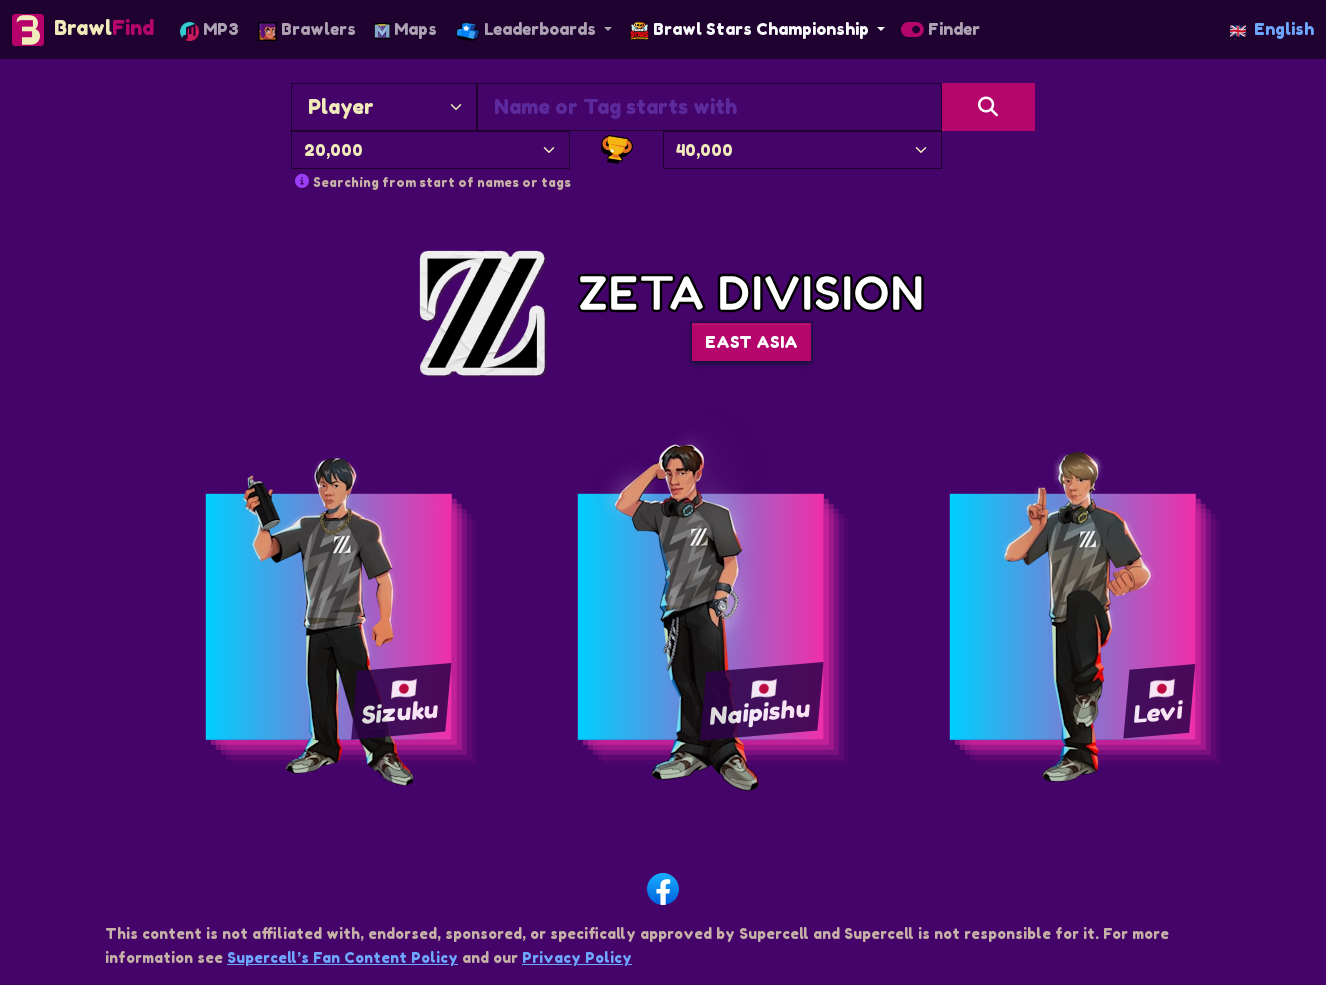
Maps (405, 29)
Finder (940, 29)
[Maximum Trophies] (802, 150)
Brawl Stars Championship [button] (751, 29)
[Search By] (384, 107)
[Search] (988, 107)
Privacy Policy (577, 957)
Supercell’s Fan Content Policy (342, 957)
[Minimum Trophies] (430, 150)
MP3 (209, 29)
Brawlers (307, 29)
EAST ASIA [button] (751, 342)
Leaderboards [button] (528, 29)
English (1272, 29)
